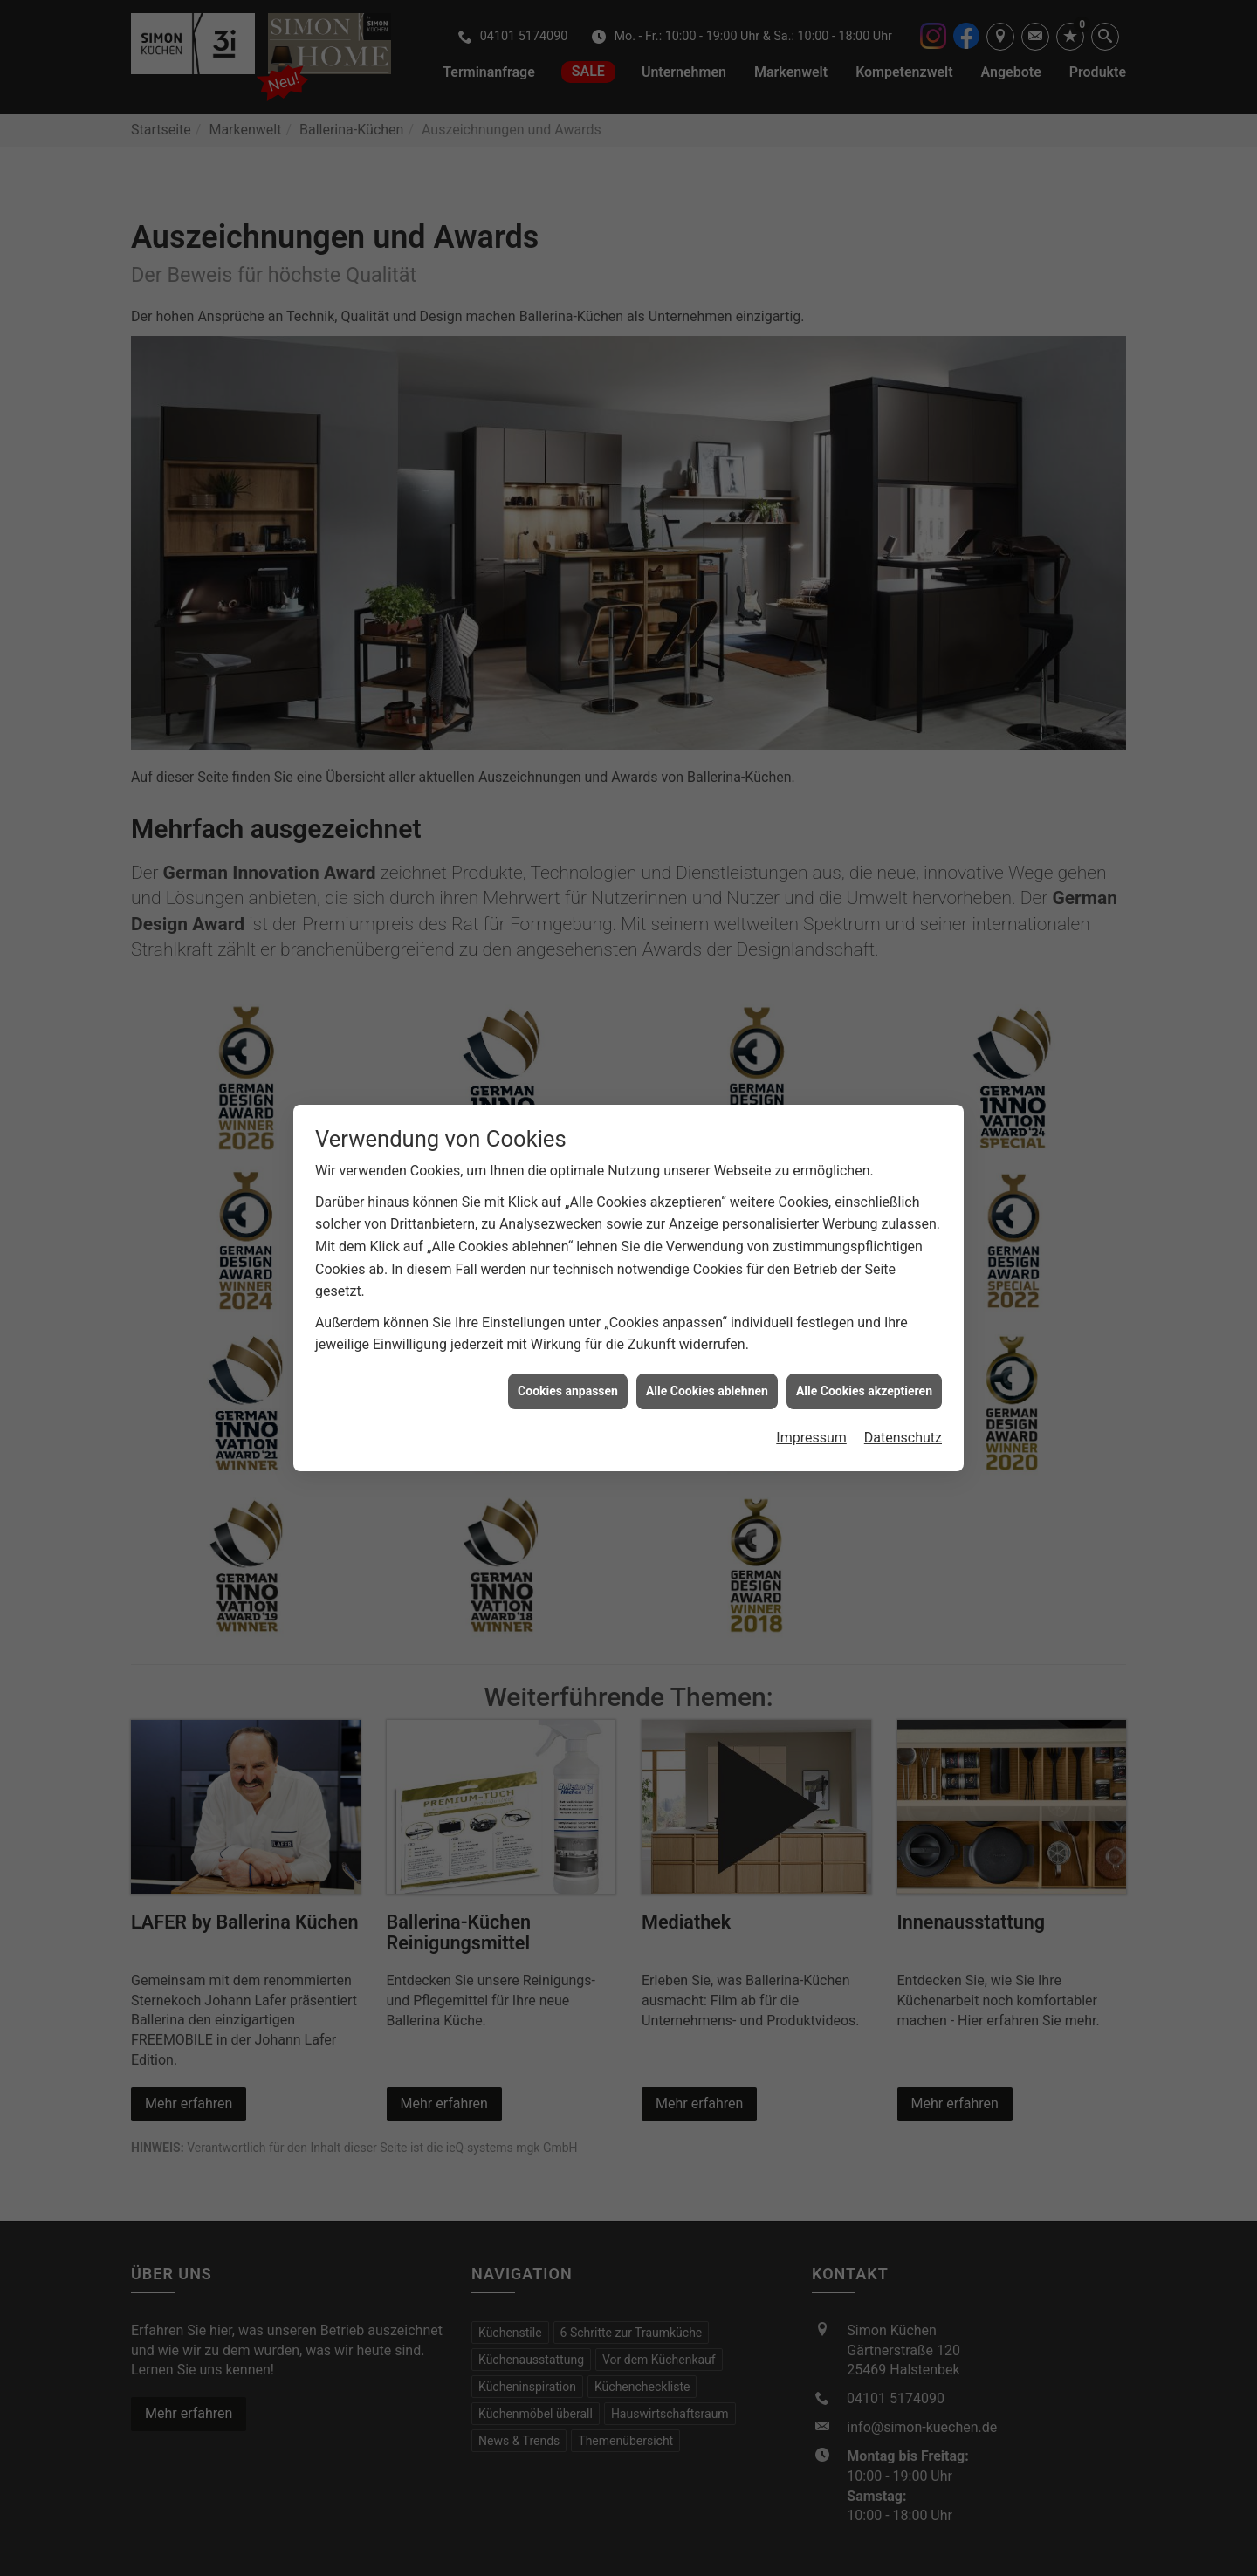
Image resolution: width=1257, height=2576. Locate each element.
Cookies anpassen (568, 1353)
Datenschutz (903, 1400)
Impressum (811, 1400)
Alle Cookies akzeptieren (864, 1353)
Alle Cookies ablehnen (707, 1353)
